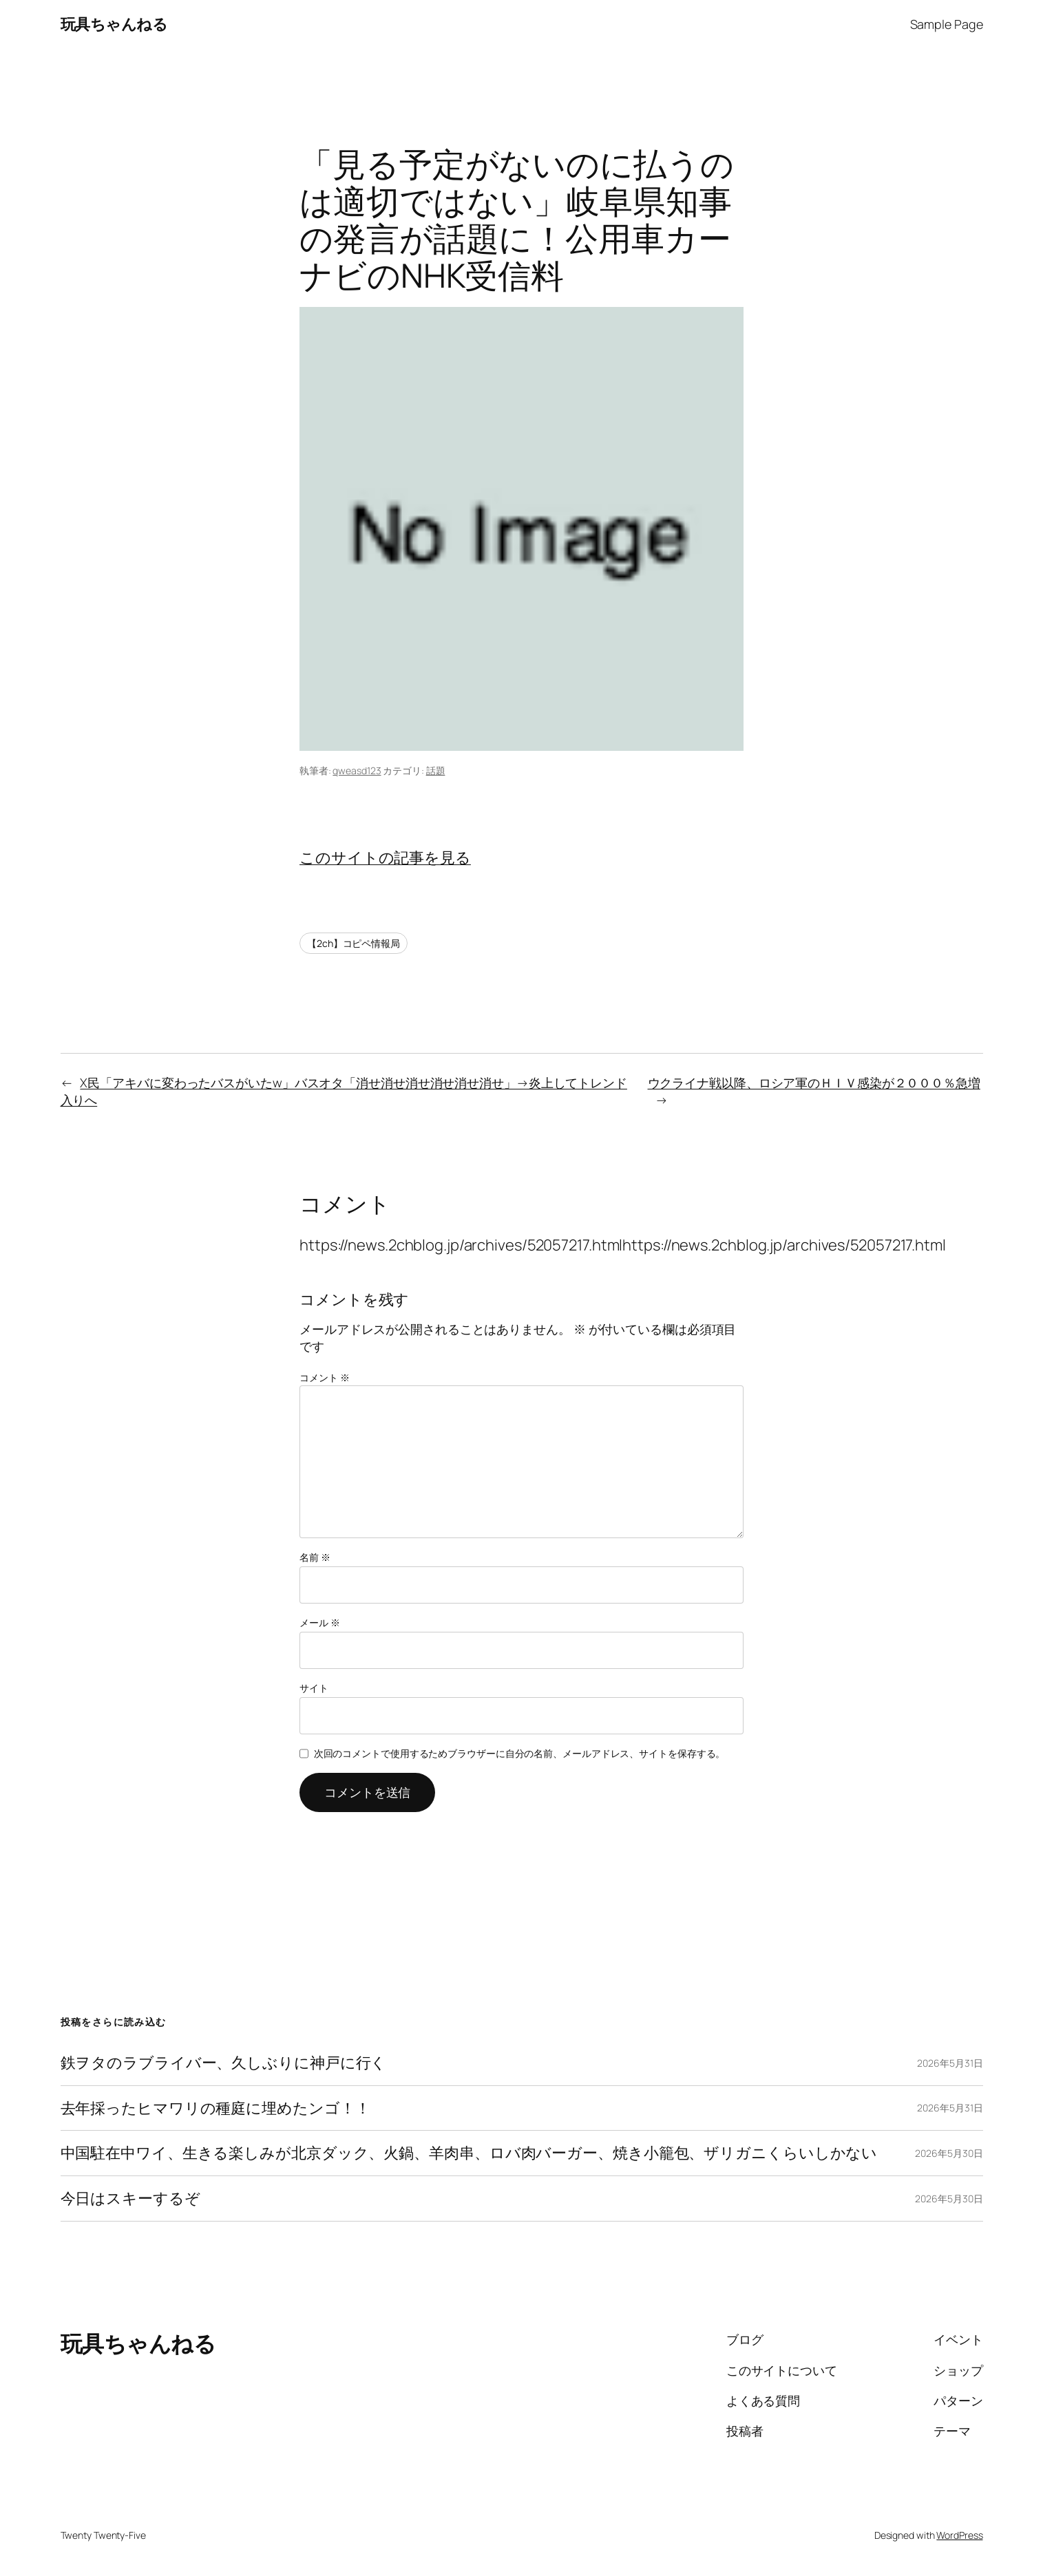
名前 (314, 1557)
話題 (435, 770)
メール (319, 1622)
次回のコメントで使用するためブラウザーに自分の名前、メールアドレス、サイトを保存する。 (520, 1753)
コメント (324, 1377)
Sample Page (946, 24)
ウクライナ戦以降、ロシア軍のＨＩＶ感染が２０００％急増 (814, 1082)
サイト (313, 1687)
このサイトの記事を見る (385, 857)
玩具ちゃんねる (114, 24)
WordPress (959, 2535)
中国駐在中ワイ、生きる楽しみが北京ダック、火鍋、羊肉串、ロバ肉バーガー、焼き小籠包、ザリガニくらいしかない (469, 2153)
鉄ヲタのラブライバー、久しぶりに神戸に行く (224, 2063)
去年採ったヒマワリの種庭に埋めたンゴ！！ (215, 2108)
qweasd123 (357, 770)
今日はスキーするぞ (130, 2198)
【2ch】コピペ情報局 (353, 943)
